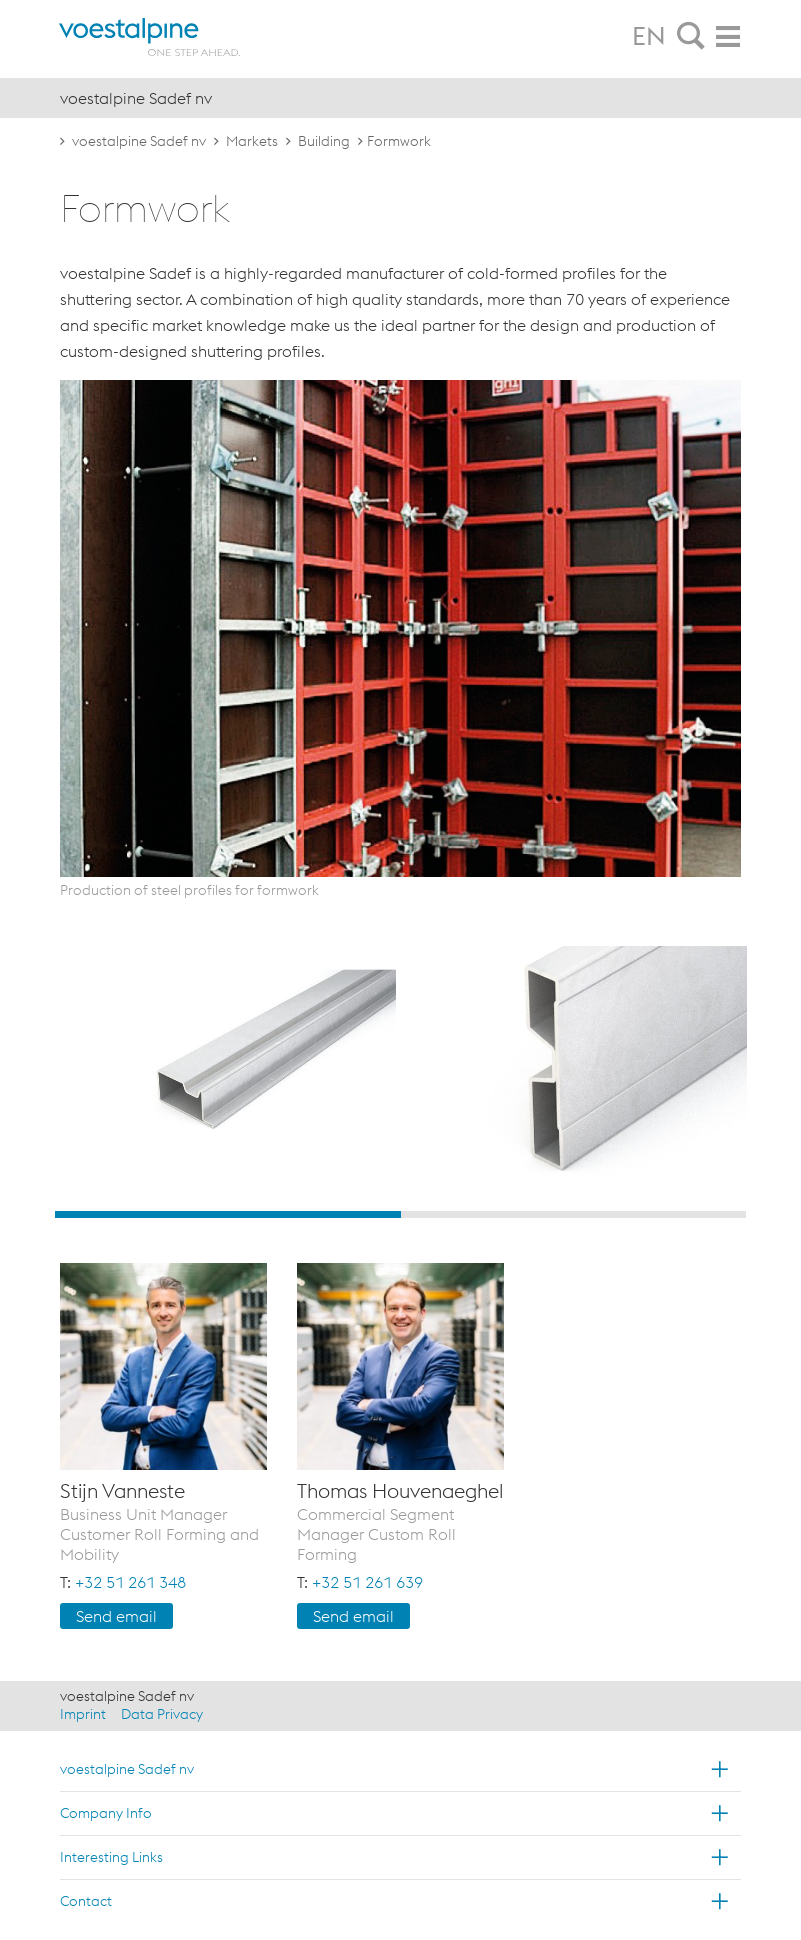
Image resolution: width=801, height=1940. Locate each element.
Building (324, 141)
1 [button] (228, 1214)
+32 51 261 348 (130, 1582)
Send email (116, 1616)
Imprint (83, 1714)
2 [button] (574, 1214)
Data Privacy (162, 1714)
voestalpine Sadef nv (139, 141)
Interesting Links (111, 1857)
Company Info (106, 1813)
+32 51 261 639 (367, 1582)
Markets (252, 141)
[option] (225, 1073)
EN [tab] (649, 36)
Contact (86, 1901)
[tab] (691, 37)
